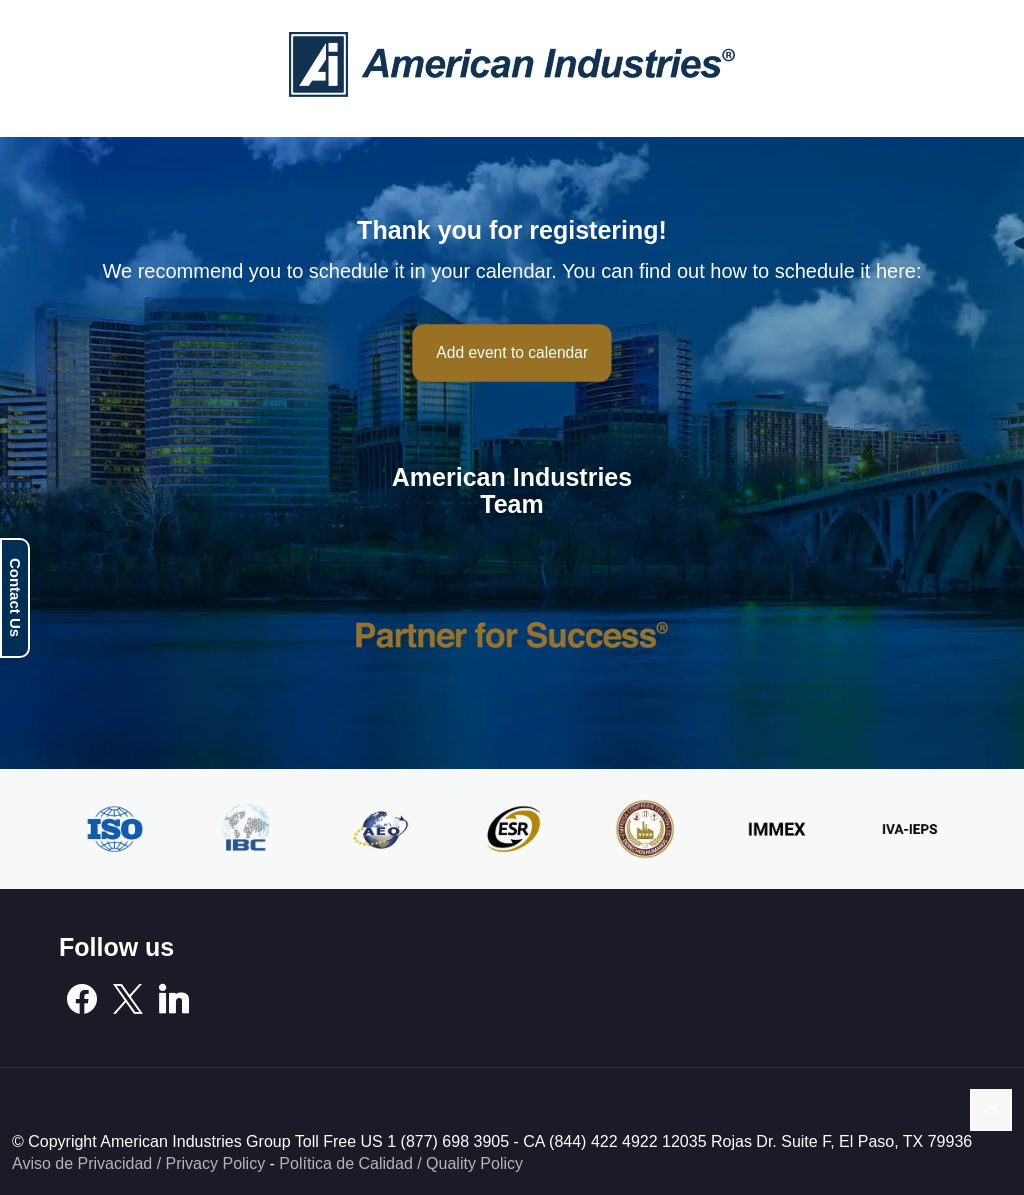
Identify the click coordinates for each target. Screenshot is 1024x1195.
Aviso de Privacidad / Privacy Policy (138, 1163)
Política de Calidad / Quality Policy (401, 1163)
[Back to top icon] (991, 1110)
